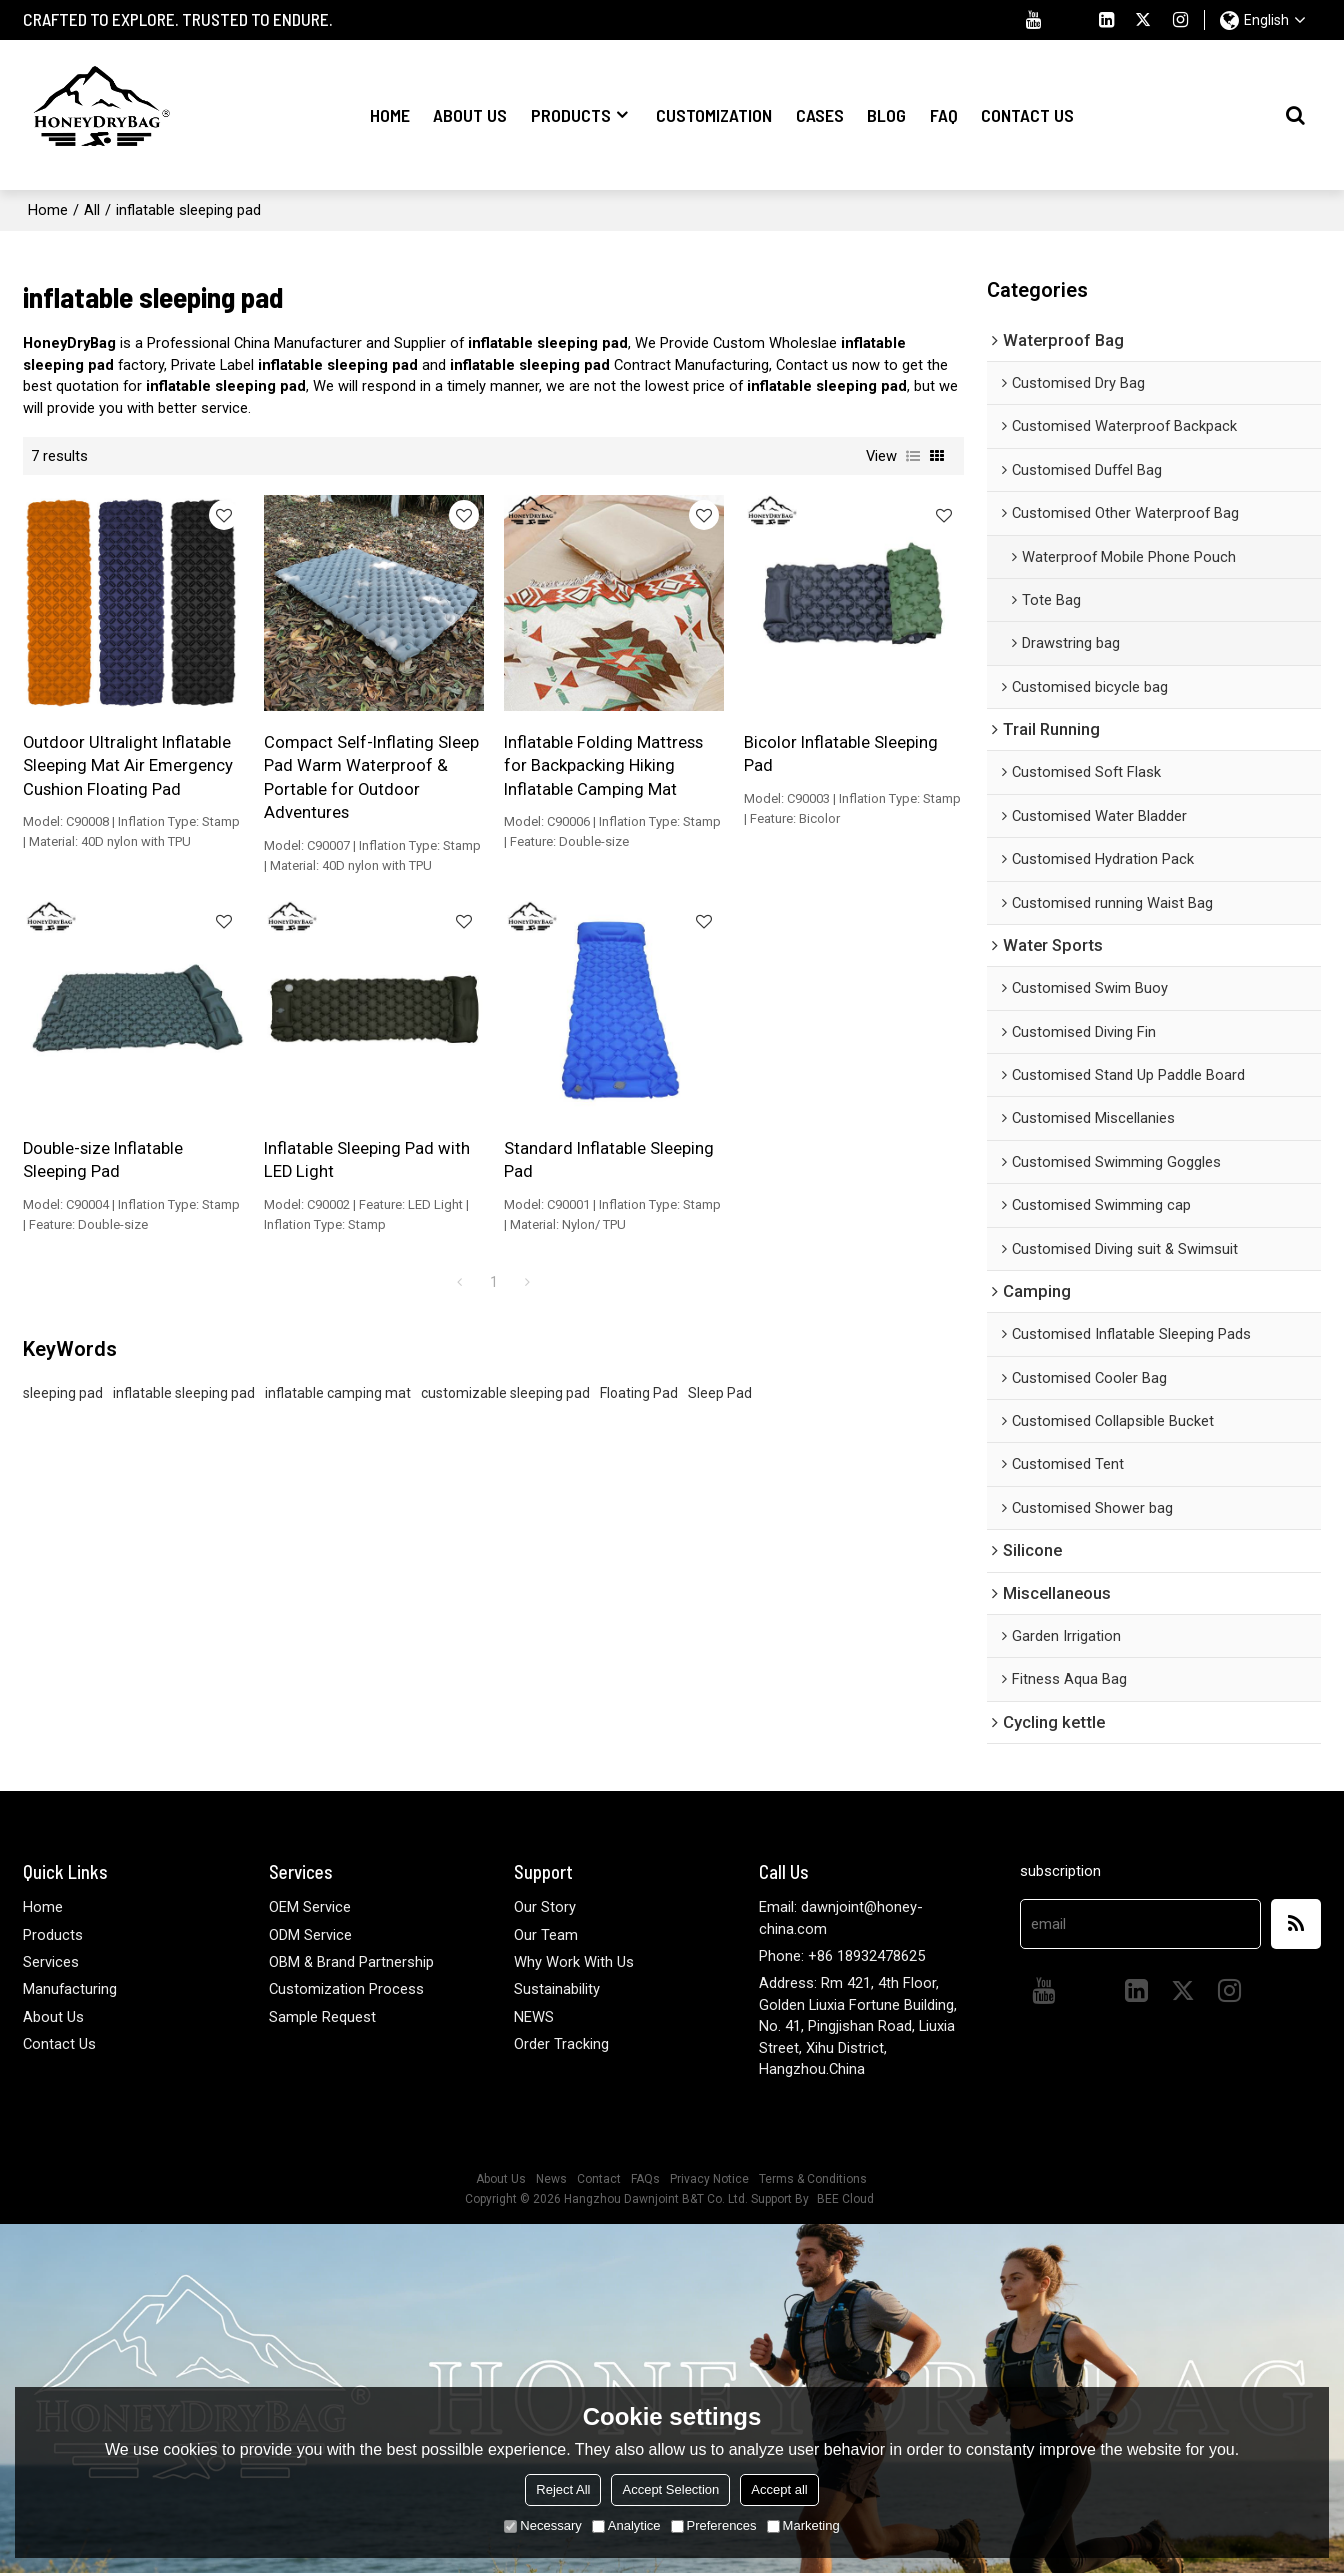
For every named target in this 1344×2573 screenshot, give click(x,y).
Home (390, 115)
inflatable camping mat (338, 1393)
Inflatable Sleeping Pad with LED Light (367, 1160)
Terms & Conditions (813, 2179)
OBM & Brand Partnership (351, 1962)
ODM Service (310, 1935)
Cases (820, 115)
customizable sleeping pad (505, 1393)
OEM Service (310, 1907)
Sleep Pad (720, 1393)
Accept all (779, 2489)
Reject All (563, 2489)
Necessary (542, 2525)
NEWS (534, 2017)
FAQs (645, 2179)
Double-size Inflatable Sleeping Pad (103, 1160)
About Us (470, 115)
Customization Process (346, 1989)
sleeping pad (63, 1393)
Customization (714, 115)
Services (51, 1962)
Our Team (546, 1935)
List (913, 456)
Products (571, 115)
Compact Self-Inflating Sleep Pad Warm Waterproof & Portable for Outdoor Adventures (371, 777)
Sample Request (322, 2017)
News (551, 2179)
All (92, 210)
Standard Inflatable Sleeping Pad (609, 1160)
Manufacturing (70, 1989)
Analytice (626, 2525)
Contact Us (1027, 115)
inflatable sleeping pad (184, 1393)
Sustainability (557, 1989)
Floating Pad (639, 1393)
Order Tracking (561, 2044)
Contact (599, 2179)
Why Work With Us (574, 1962)
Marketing (803, 2525)
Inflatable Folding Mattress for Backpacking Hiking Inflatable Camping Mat (603, 766)
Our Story (545, 1907)
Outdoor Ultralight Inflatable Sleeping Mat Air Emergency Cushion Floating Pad (128, 766)
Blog (886, 115)
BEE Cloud (845, 2199)
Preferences (714, 2525)
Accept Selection (670, 2489)
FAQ (944, 115)
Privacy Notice (709, 2179)
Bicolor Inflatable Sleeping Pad (841, 754)
